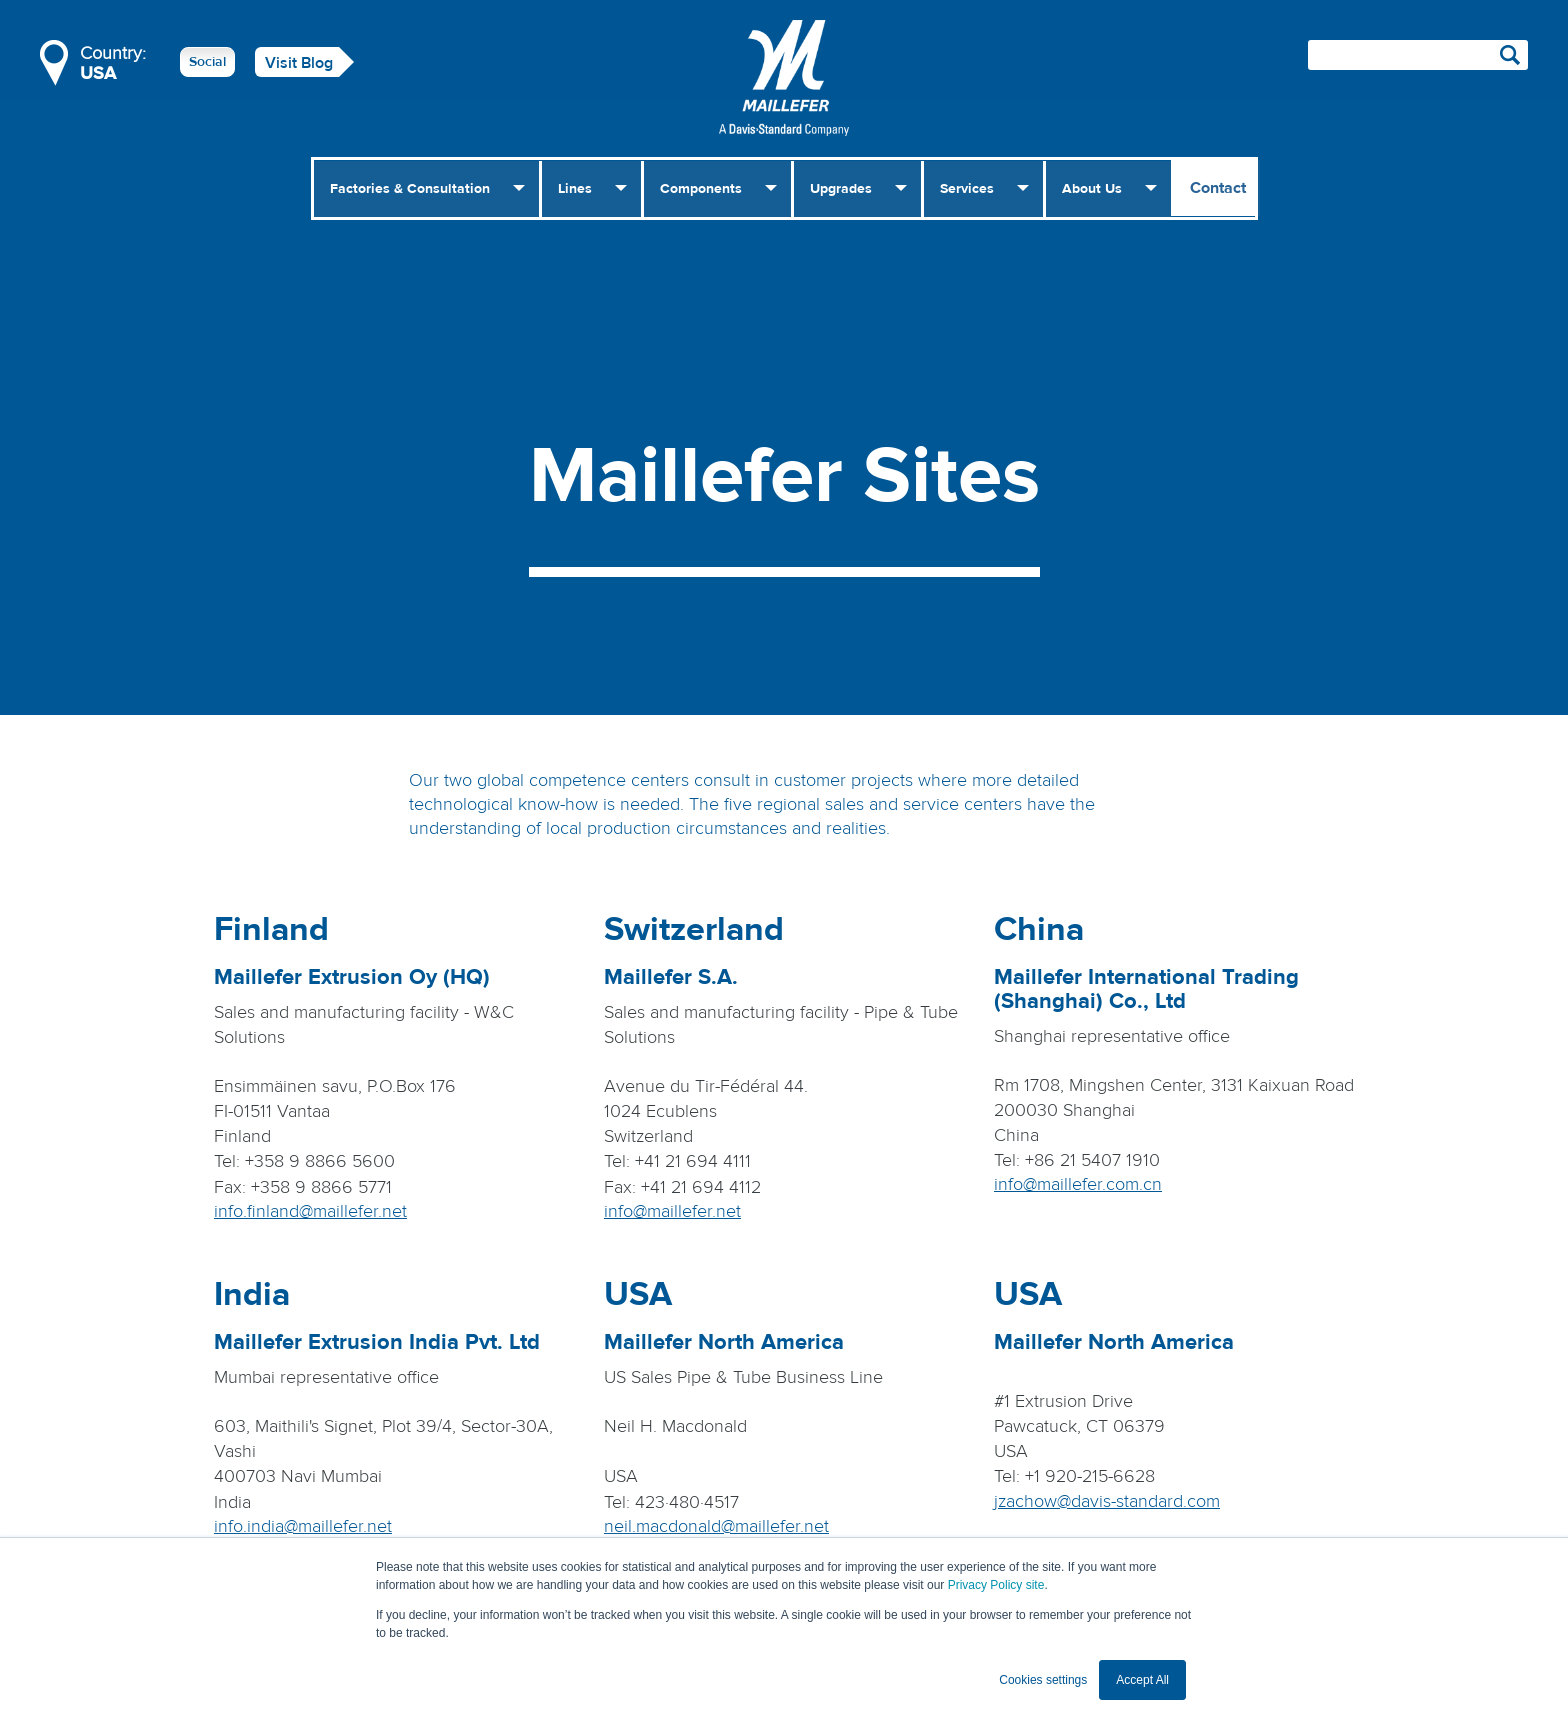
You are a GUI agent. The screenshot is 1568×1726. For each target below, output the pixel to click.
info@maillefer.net (672, 1211)
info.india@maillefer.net (303, 1526)
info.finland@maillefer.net (310, 1211)
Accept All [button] (1142, 1680)
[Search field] (1418, 55)
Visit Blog (299, 63)
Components (701, 189)
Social (207, 62)
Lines (575, 189)
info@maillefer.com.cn (1078, 1184)
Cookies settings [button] (1043, 1680)
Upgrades (841, 189)
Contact (1218, 188)
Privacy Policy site (996, 1585)
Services (967, 189)
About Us (1092, 189)
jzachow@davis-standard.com (1107, 1501)
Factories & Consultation (410, 189)
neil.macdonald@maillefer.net (716, 1526)
